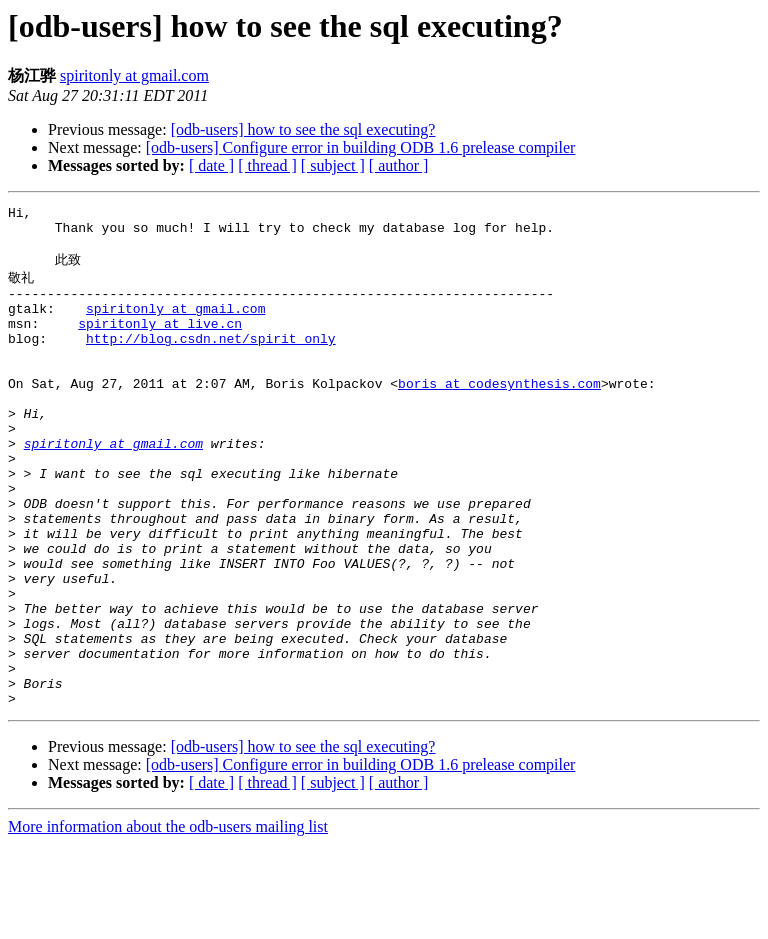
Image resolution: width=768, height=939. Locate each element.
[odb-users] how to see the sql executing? (303, 129)
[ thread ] (267, 165)
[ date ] (211, 165)
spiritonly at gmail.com (134, 75)
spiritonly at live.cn (160, 343)
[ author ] (399, 165)
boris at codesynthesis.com (499, 415)
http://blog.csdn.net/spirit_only (211, 361)
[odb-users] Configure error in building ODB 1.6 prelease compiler (361, 147)
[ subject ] (333, 165)
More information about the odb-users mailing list (168, 921)
